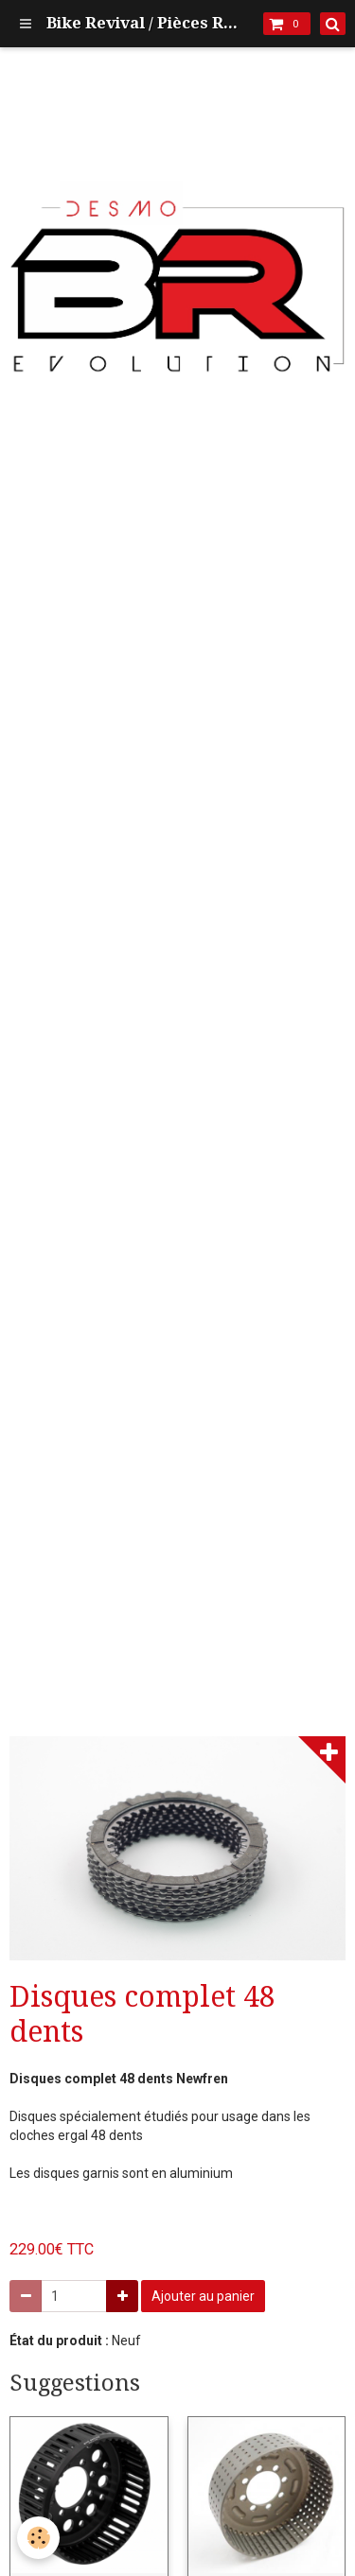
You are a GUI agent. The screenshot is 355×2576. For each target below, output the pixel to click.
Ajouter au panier (203, 2296)
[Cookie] (38, 2537)
